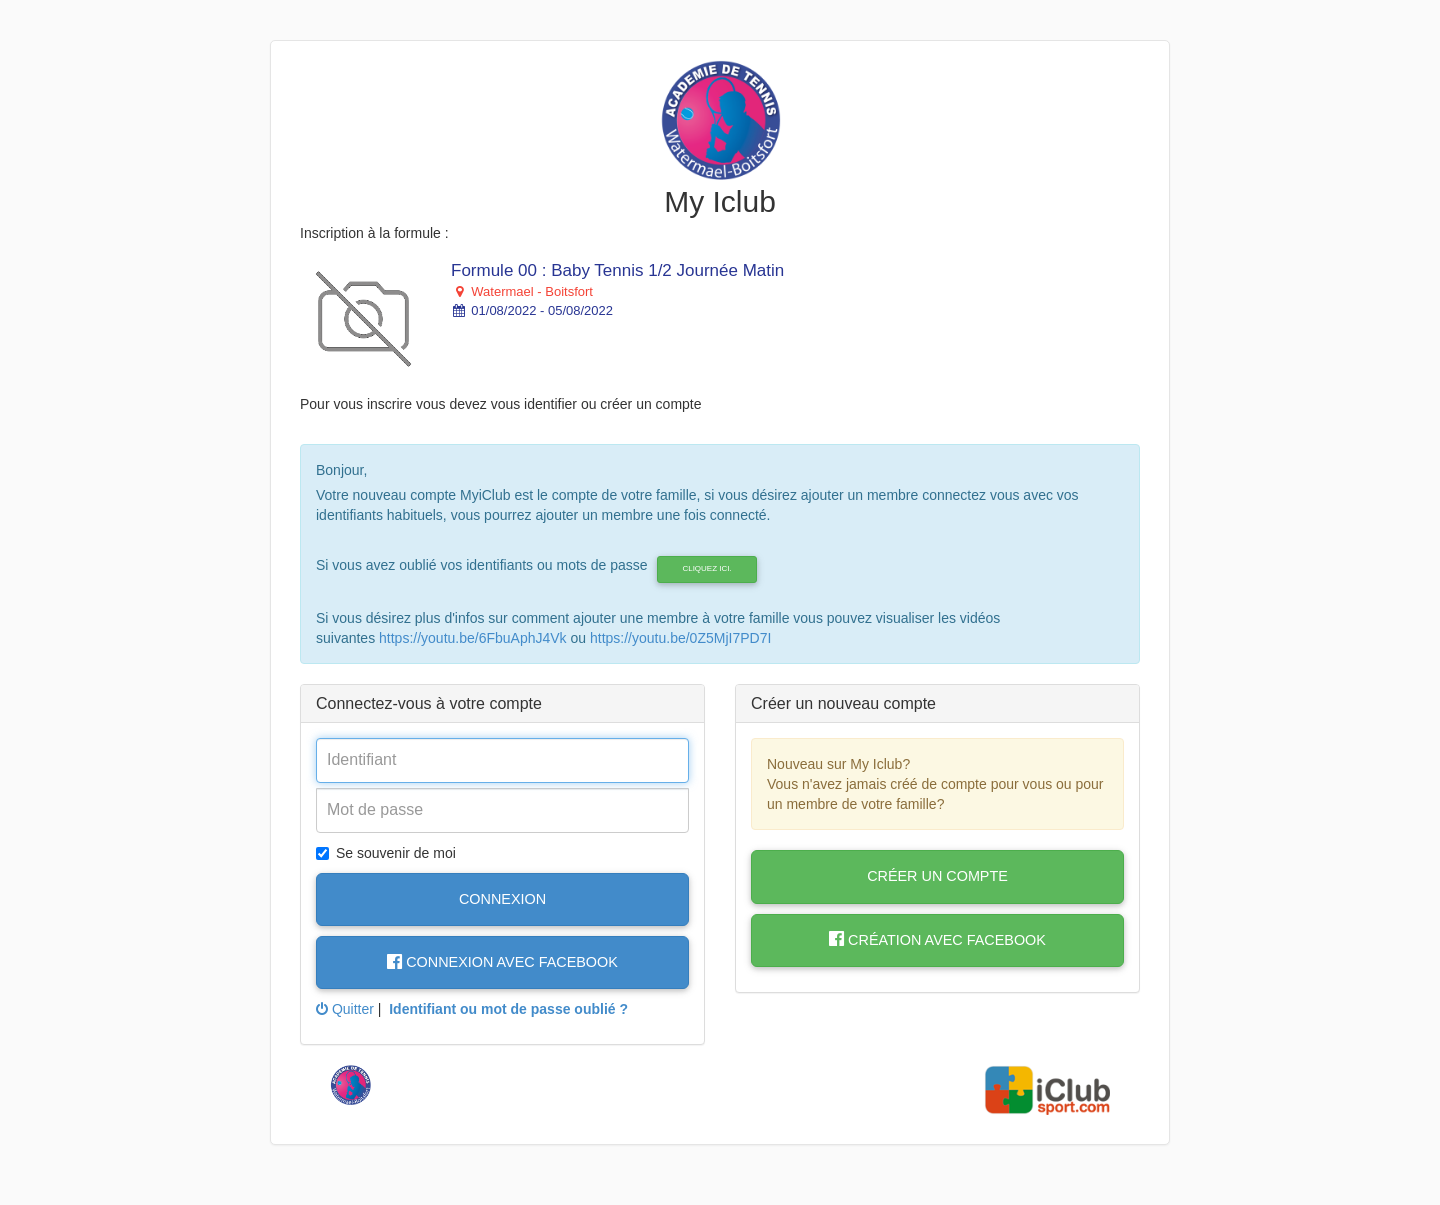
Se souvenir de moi (386, 853)
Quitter (345, 1009)
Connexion (502, 899)
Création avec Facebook (937, 940)
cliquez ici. (706, 568)
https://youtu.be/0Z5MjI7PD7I (680, 638)
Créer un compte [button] (937, 876)
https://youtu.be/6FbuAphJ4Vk (473, 638)
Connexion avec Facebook (502, 962)
